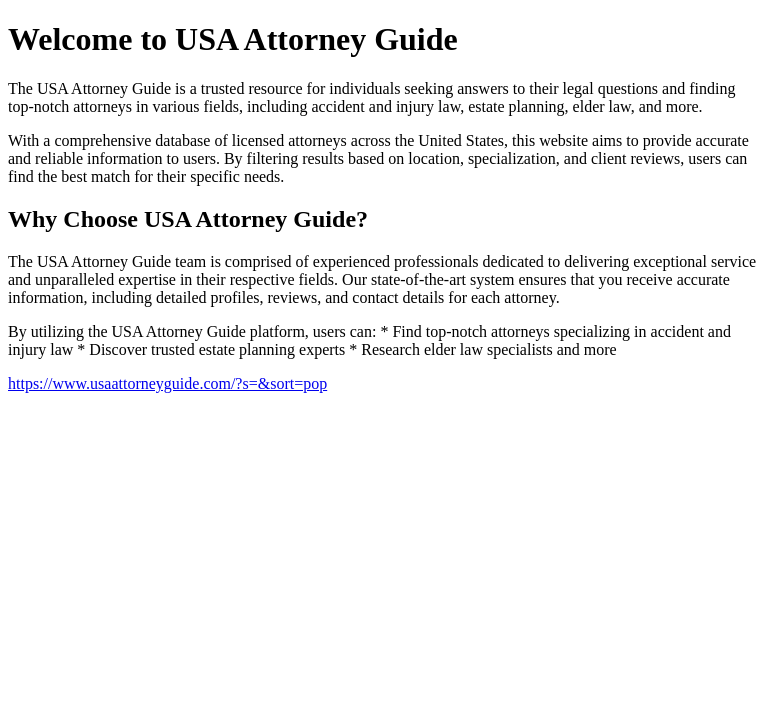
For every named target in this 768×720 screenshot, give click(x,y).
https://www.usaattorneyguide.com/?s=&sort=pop (167, 383)
